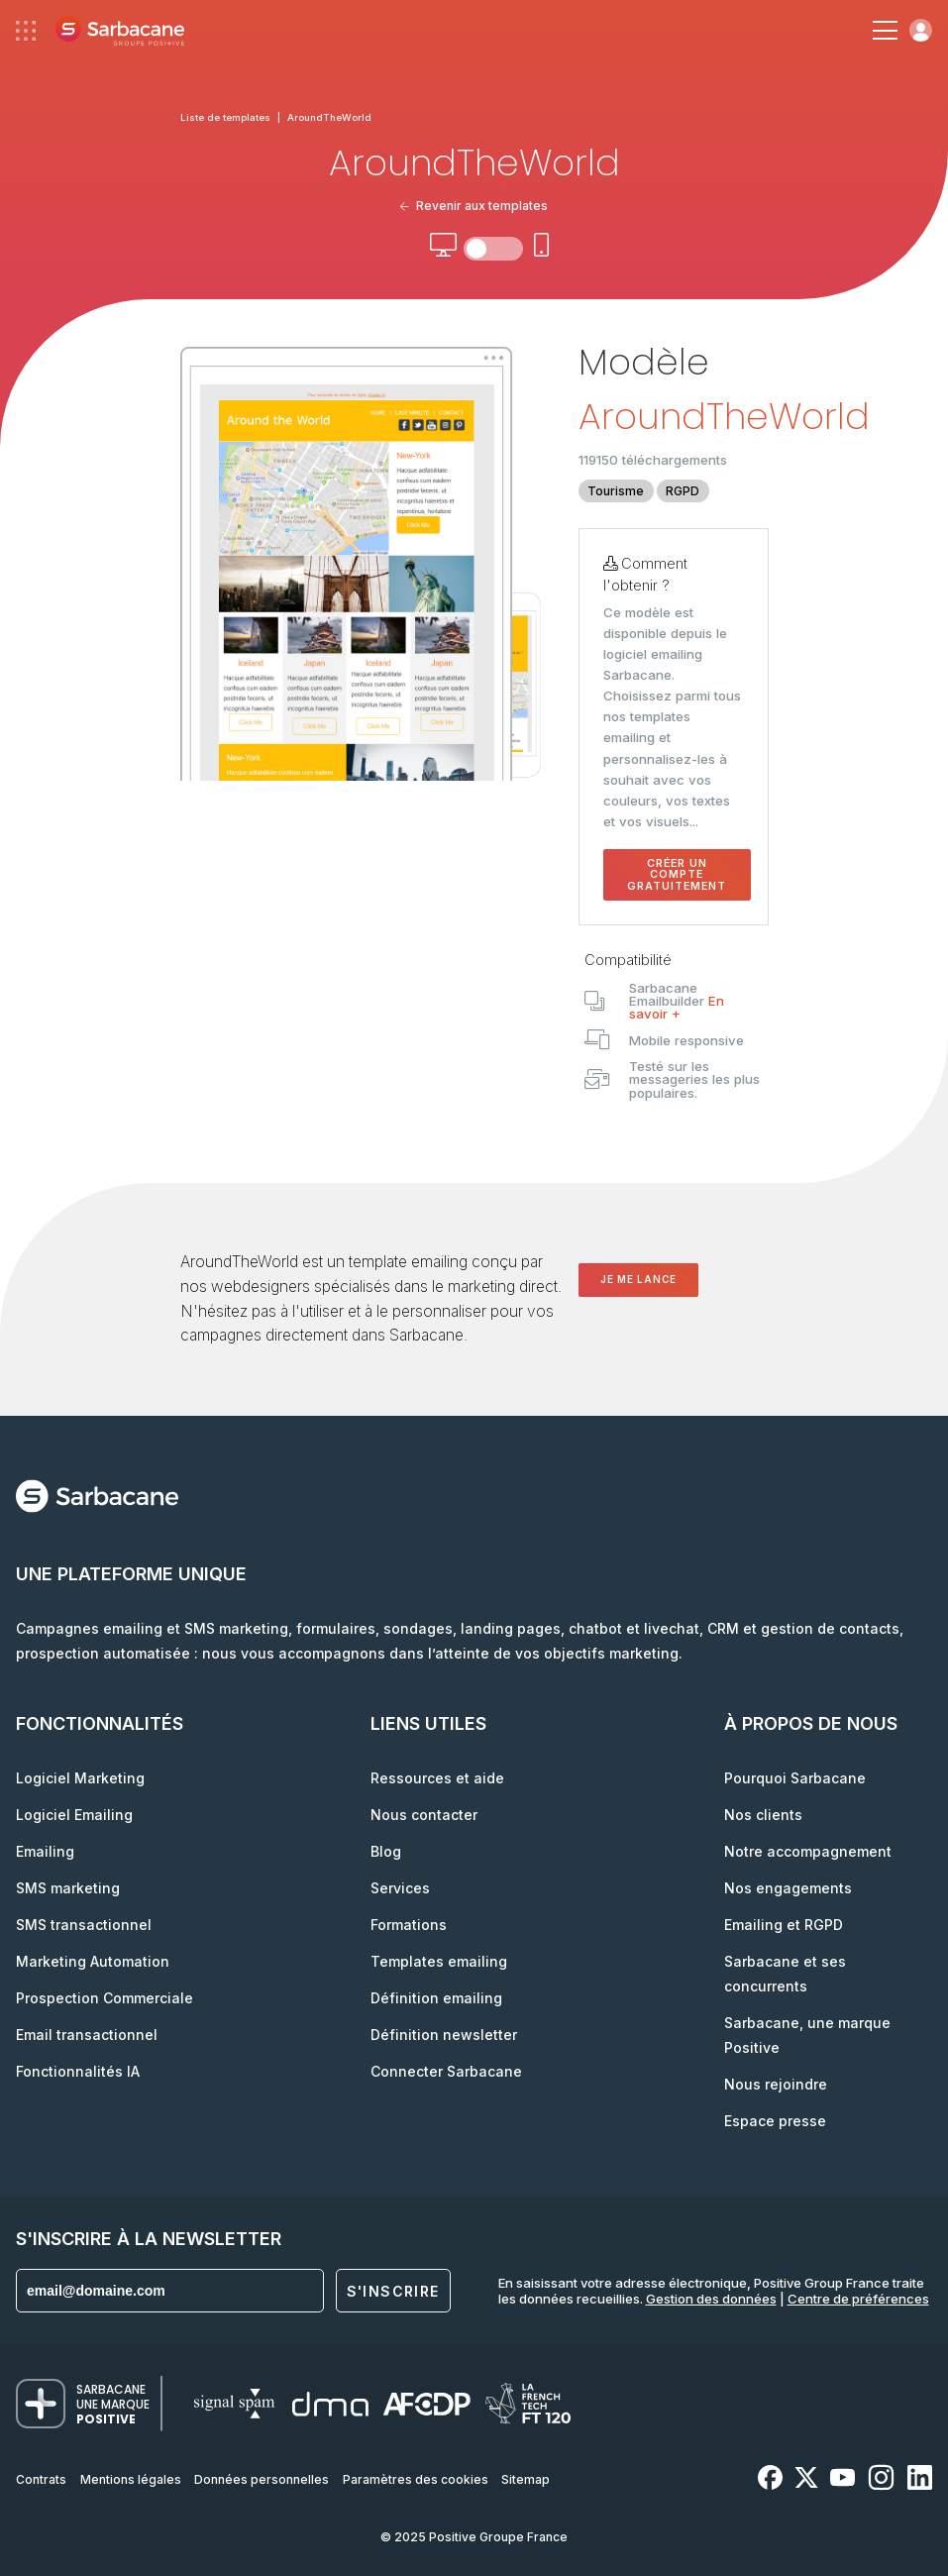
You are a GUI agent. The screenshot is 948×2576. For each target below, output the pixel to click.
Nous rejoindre (775, 2084)
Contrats (41, 2479)
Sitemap (525, 2479)
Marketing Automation (92, 1961)
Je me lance (638, 1279)
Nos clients (763, 1814)
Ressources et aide (437, 1778)
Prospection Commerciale (104, 1997)
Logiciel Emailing (74, 1814)
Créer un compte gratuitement (676, 875)
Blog (385, 1851)
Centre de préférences (858, 2299)
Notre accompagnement (808, 1851)
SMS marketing (68, 1887)
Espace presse (775, 2120)
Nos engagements (788, 1887)
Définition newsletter (443, 2034)
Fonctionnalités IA (78, 2071)
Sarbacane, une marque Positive (807, 2035)
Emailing (45, 1851)
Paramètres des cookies (415, 2479)
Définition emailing (436, 1997)
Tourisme (615, 490)
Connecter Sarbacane (446, 2071)
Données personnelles (261, 2479)
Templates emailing (438, 1961)
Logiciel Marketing (80, 1778)
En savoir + (676, 1007)
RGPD (682, 490)
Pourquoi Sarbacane (795, 1778)
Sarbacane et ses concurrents (785, 1973)
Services (400, 1887)
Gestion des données (711, 2299)
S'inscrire (393, 2291)
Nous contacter (423, 1814)
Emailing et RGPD (783, 1924)
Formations (408, 1924)
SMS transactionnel (84, 1924)
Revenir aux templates (474, 205)
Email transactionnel (87, 2034)
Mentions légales (130, 2479)
